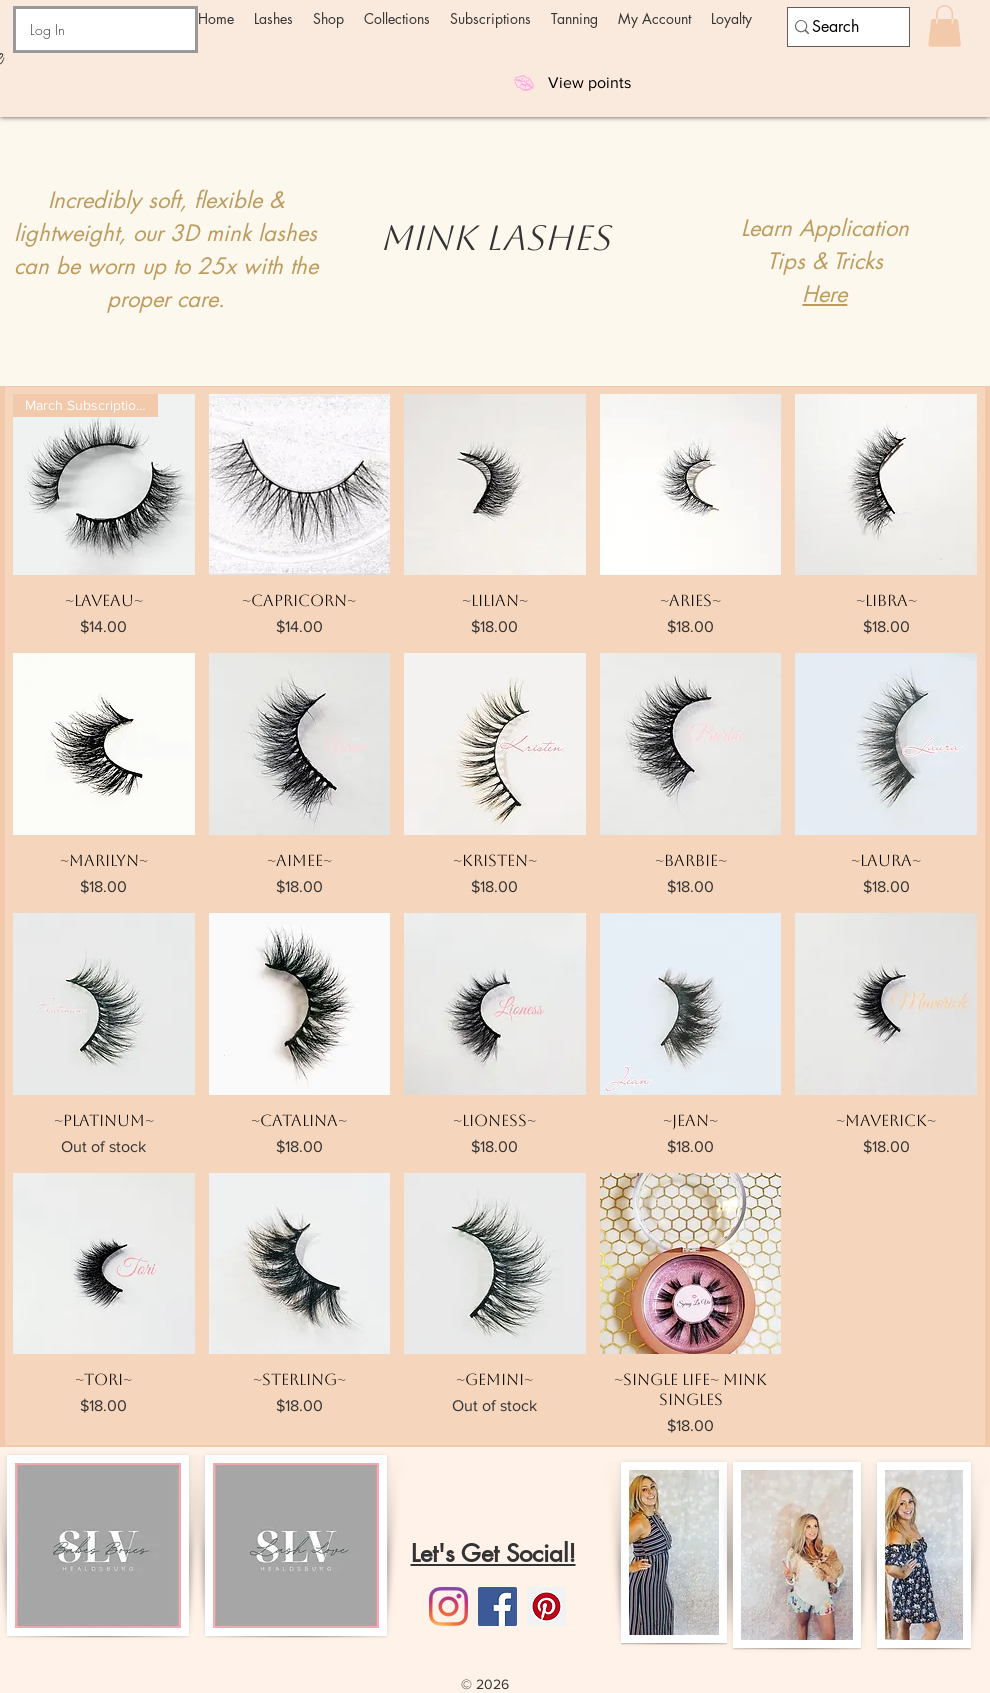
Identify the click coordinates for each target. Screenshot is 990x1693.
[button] (273, 18)
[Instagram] (448, 1606)
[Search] (839, 27)
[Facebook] (497, 1606)
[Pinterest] (546, 1606)
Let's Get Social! (493, 1553)
